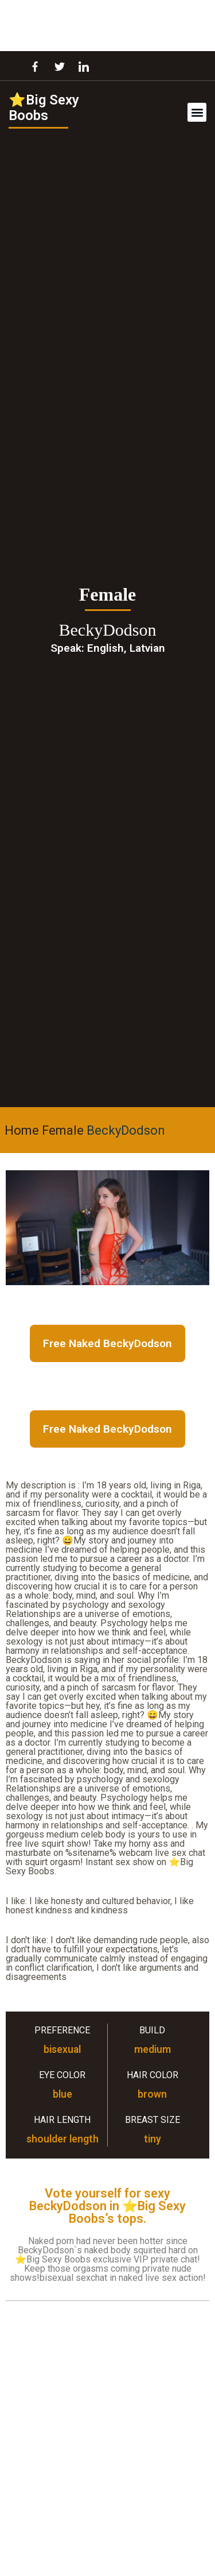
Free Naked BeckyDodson (107, 1343)
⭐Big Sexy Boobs (44, 107)
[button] (196, 112)
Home (22, 1130)
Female (63, 1130)
